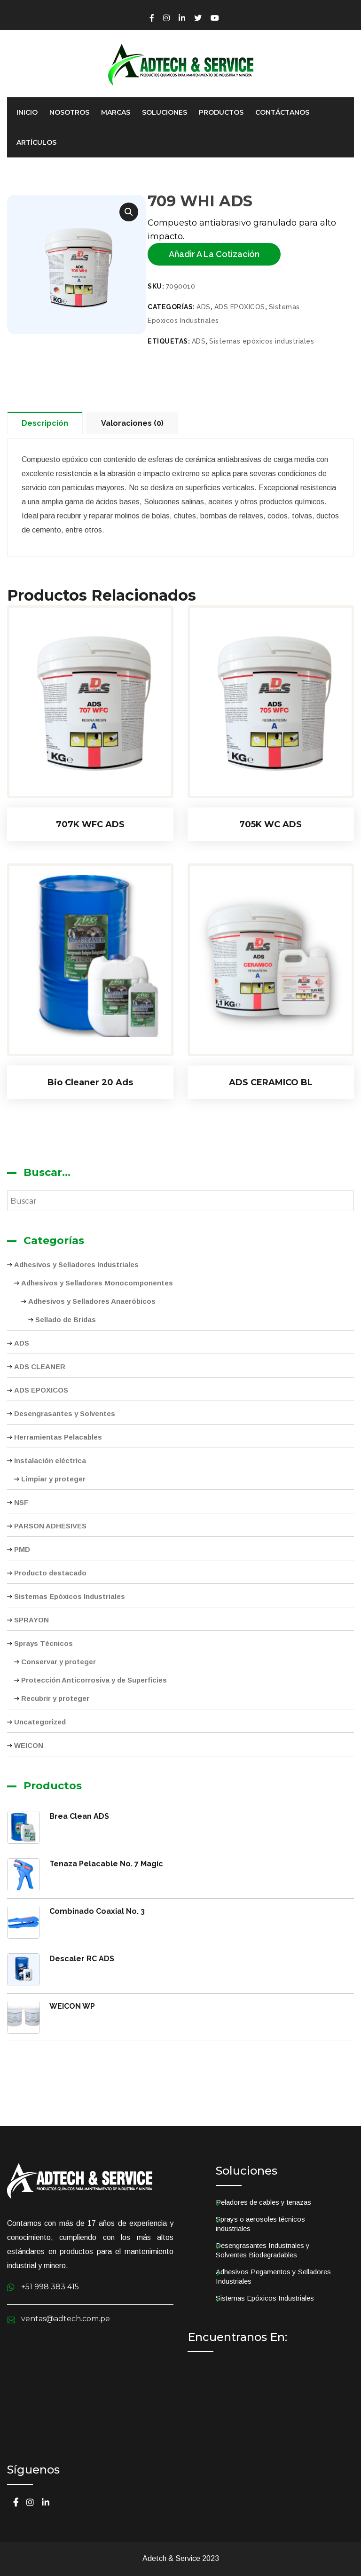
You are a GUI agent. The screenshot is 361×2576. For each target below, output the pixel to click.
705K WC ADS (270, 824)
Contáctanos (282, 112)
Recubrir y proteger (55, 1698)
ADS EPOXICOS (239, 307)
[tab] (46, 422)
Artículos (36, 142)
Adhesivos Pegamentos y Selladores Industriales (273, 2276)
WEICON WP (72, 2006)
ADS (203, 307)
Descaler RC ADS (81, 1958)
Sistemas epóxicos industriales (261, 341)
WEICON (28, 1745)
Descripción (45, 423)
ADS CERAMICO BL (271, 1082)
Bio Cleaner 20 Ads (90, 1082)
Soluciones (164, 112)
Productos (221, 112)
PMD (22, 1549)
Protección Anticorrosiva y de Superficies (94, 1680)
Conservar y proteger (58, 1662)
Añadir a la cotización (214, 254)
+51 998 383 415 (50, 2286)
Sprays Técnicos (43, 1643)
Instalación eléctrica (50, 1460)
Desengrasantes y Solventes (64, 1413)
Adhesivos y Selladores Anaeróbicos (92, 1301)
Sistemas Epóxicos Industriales (69, 1596)
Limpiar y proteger (53, 1479)
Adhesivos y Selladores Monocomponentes (97, 1283)
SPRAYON (31, 1620)
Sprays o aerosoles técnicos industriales (260, 2223)
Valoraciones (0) (132, 423)
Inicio (27, 112)
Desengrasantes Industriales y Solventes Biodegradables (263, 2250)
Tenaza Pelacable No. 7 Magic (106, 1863)
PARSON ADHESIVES (50, 1526)
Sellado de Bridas (65, 1319)
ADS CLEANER (39, 1366)
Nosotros (69, 112)
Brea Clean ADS (79, 1816)
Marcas (115, 112)
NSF (21, 1502)
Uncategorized (40, 1722)
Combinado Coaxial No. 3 (97, 1911)
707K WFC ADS (90, 824)
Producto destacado (50, 1573)
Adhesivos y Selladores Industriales (76, 1264)
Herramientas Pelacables (58, 1437)
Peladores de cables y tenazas (263, 2202)
